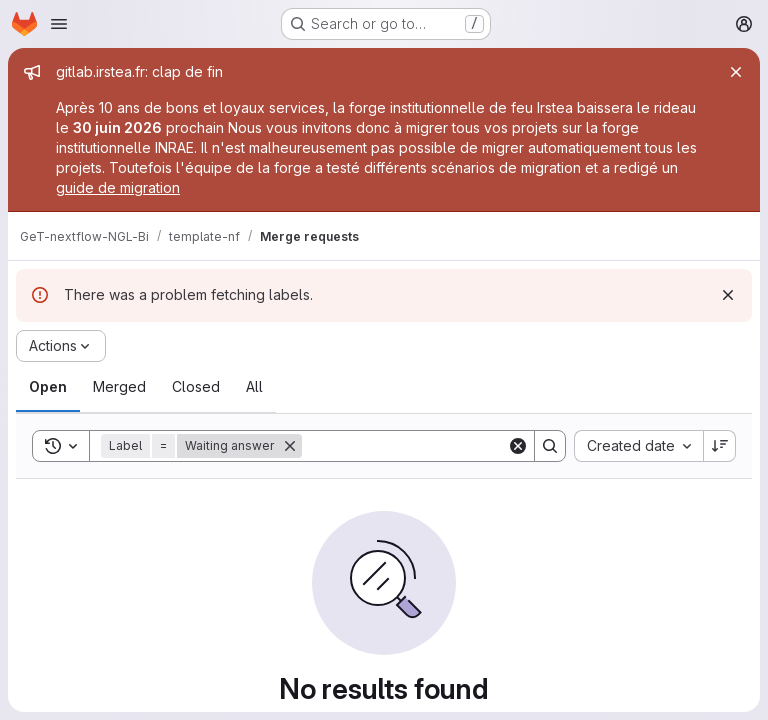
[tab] (48, 387)
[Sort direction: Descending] (720, 446)
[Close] (736, 72)
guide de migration (118, 187)
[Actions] (61, 346)
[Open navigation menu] (59, 24)
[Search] (426, 446)
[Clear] (518, 446)
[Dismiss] (728, 295)
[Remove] (290, 446)
